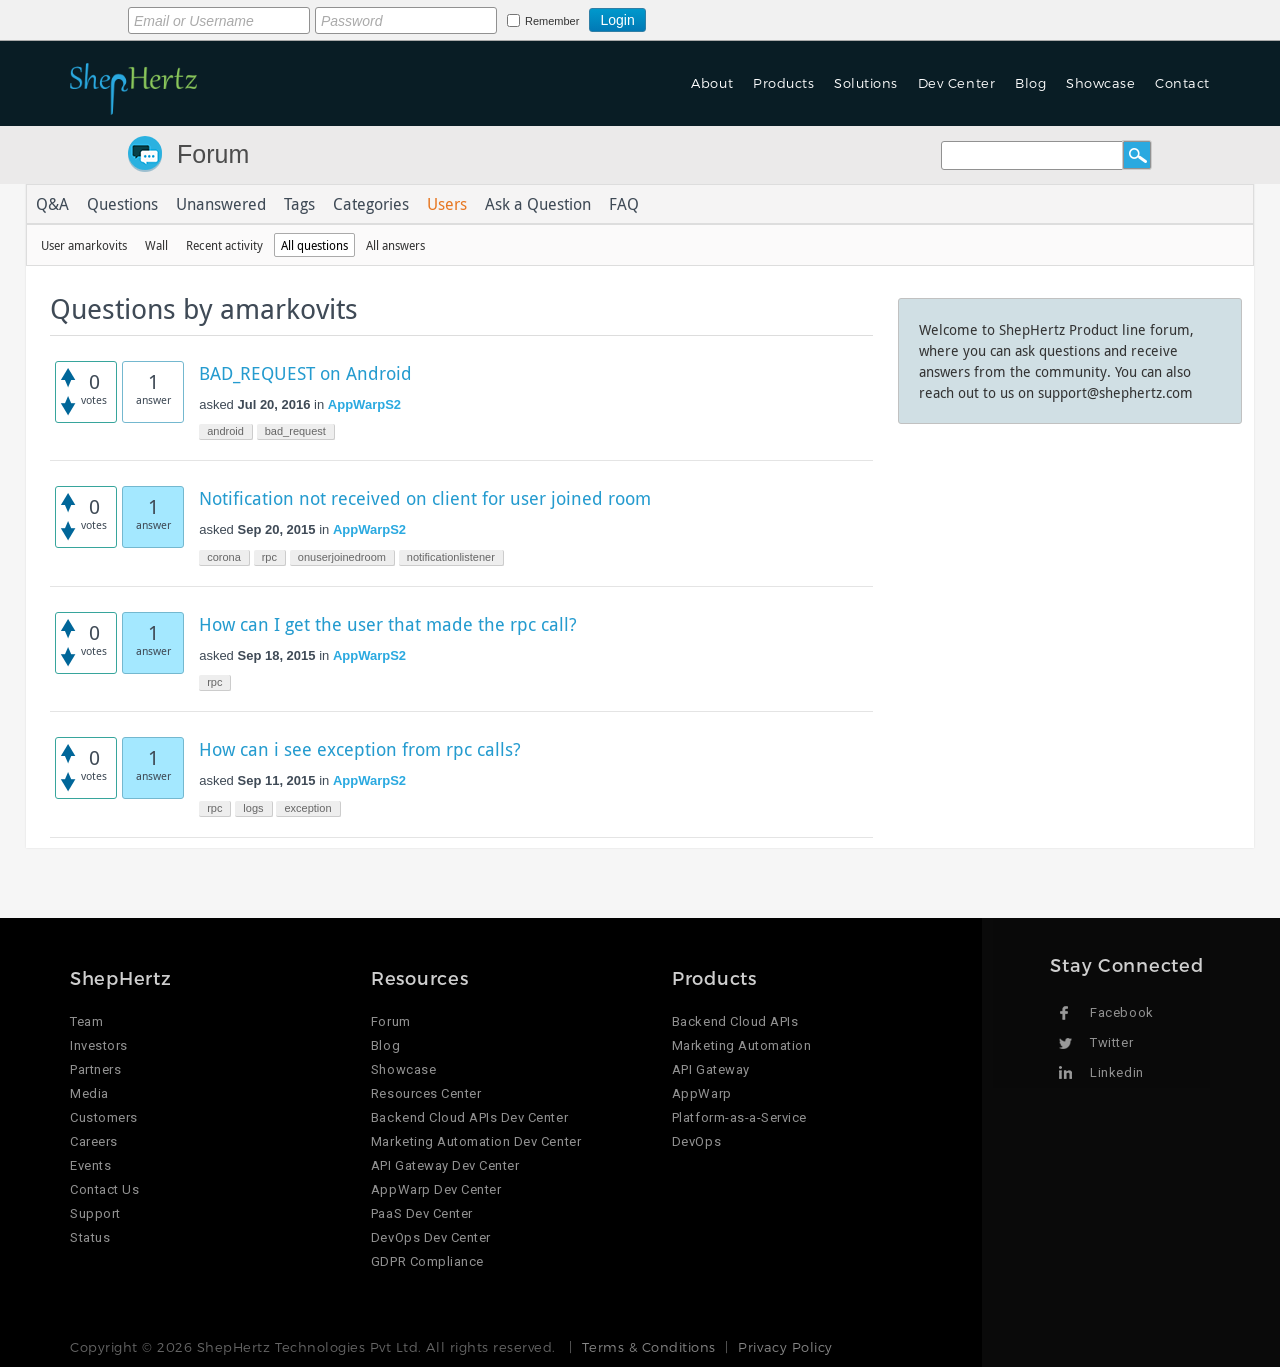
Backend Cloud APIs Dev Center (469, 1117)
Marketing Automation (741, 1045)
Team (86, 1021)
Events (90, 1165)
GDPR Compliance (427, 1261)
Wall (156, 245)
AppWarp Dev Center (436, 1189)
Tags (299, 204)
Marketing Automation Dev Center (476, 1141)
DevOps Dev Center (431, 1237)
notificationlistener (451, 557)
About (712, 83)
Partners (95, 1069)
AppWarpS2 (364, 404)
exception (307, 808)
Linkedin (1116, 1072)
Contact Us (104, 1189)
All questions (314, 245)
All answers (395, 245)
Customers (104, 1117)
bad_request (295, 431)
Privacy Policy (785, 1347)
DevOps (696, 1141)
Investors (99, 1045)
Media (89, 1093)
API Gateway (711, 1069)
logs (253, 808)
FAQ (624, 204)
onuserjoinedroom (342, 557)
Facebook (1121, 1012)
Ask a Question (538, 204)
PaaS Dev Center (422, 1213)
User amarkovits (84, 245)
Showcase (1100, 83)
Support (95, 1213)
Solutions (866, 83)
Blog (1030, 83)
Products (783, 83)
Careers (94, 1141)
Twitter (1111, 1042)
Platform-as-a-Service (739, 1117)
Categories (371, 204)
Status (90, 1237)
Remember (552, 21)
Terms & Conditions (648, 1347)
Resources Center (426, 1093)
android (225, 431)
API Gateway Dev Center (445, 1165)
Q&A (52, 204)
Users (447, 204)
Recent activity (224, 245)
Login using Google (695, 17)
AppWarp (702, 1093)
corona (224, 557)
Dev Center (956, 83)
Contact (1182, 83)
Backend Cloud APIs (735, 1021)
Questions (122, 204)
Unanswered (221, 204)
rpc (269, 557)
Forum (213, 154)
